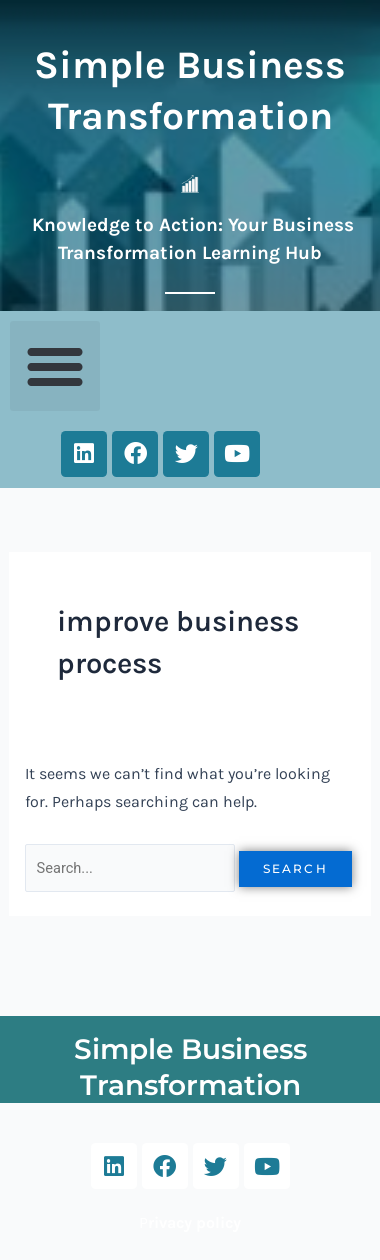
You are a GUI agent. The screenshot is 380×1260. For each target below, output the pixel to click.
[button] (55, 366)
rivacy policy (194, 1222)
